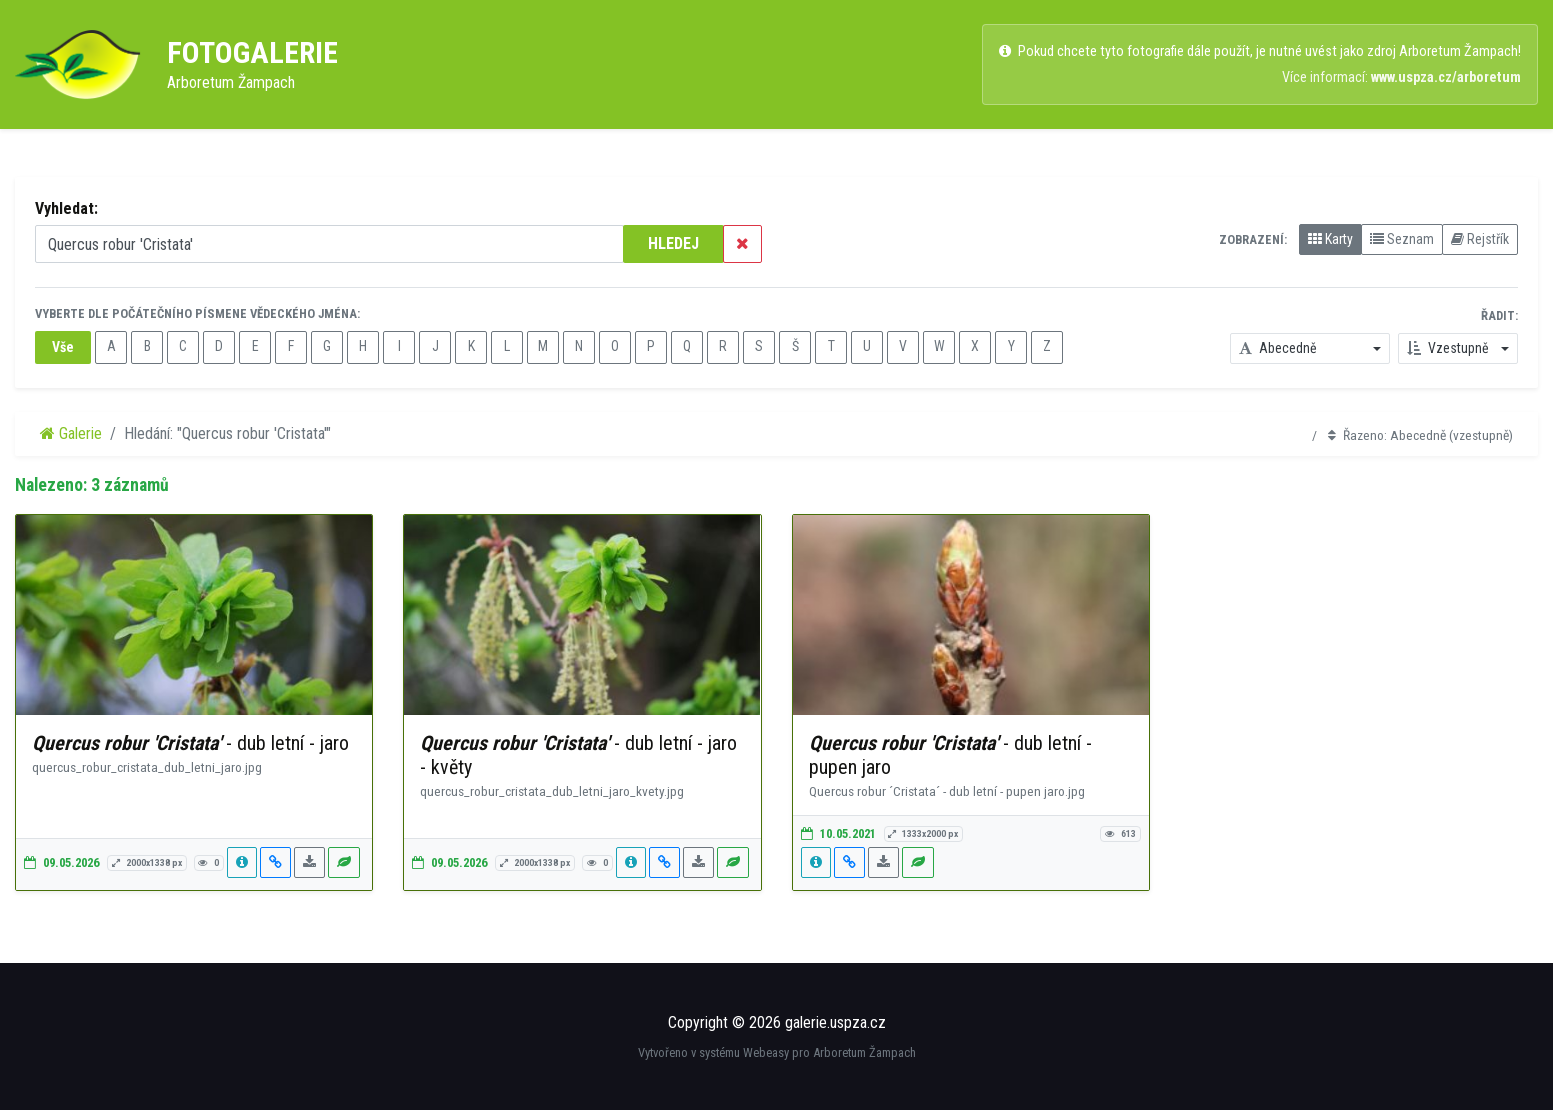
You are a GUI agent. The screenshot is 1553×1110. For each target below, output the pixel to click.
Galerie (71, 433)
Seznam (1402, 239)
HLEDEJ (673, 243)
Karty (1330, 239)
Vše (63, 347)
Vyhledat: (66, 208)
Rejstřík (1480, 239)
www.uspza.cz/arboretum (1446, 77)
